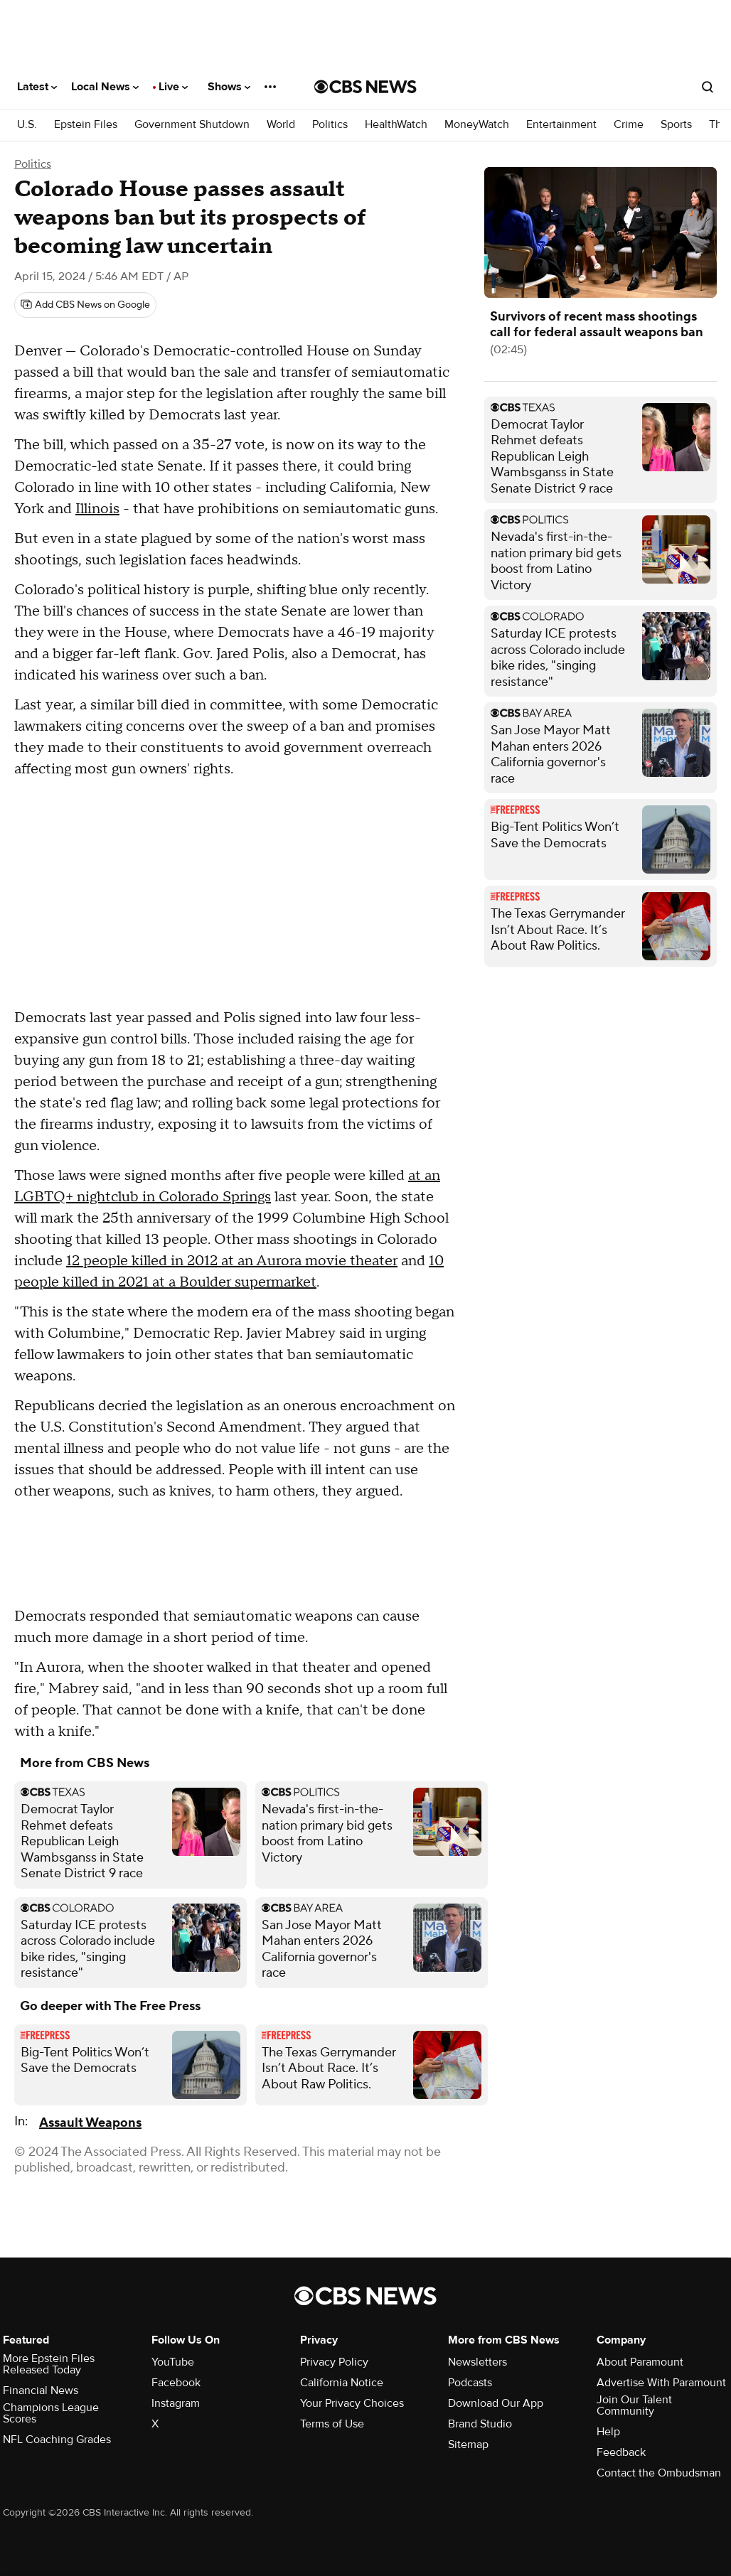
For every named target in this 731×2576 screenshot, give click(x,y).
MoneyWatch (476, 125)
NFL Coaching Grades (57, 2439)
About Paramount (640, 2362)
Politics (330, 125)
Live (173, 87)
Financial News (40, 2390)
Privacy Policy (334, 2362)
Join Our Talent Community (634, 2405)
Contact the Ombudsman (659, 2473)
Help (608, 2431)
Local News (105, 86)
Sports (676, 125)
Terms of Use (332, 2424)
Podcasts (470, 2382)
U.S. (27, 125)
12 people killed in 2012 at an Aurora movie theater (231, 1261)
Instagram (175, 2403)
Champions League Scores (51, 2413)
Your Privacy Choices (352, 2403)
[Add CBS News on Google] (85, 305)
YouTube (172, 2362)
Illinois (97, 509)
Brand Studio (480, 2424)
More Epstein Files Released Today (49, 2364)
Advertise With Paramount (661, 2382)
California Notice (341, 2382)
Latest (37, 86)
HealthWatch (396, 125)
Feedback (621, 2452)
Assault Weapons (90, 2123)
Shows (229, 86)
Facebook (176, 2382)
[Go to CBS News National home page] (365, 87)
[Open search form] (707, 86)
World (281, 125)
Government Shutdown (192, 125)
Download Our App (495, 2403)
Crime (629, 125)
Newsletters (477, 2362)
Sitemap (468, 2444)
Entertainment (561, 125)
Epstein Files (85, 125)
